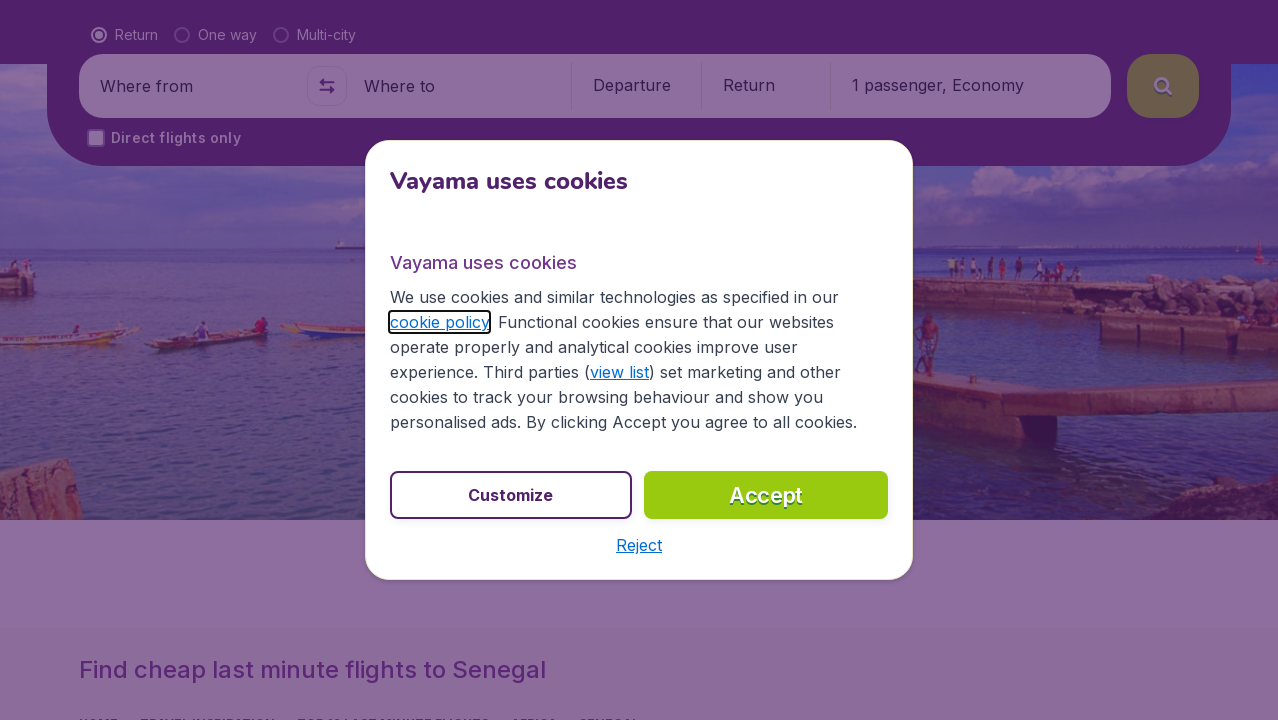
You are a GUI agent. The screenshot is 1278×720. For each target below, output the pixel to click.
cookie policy (439, 322)
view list (619, 372)
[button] (639, 545)
